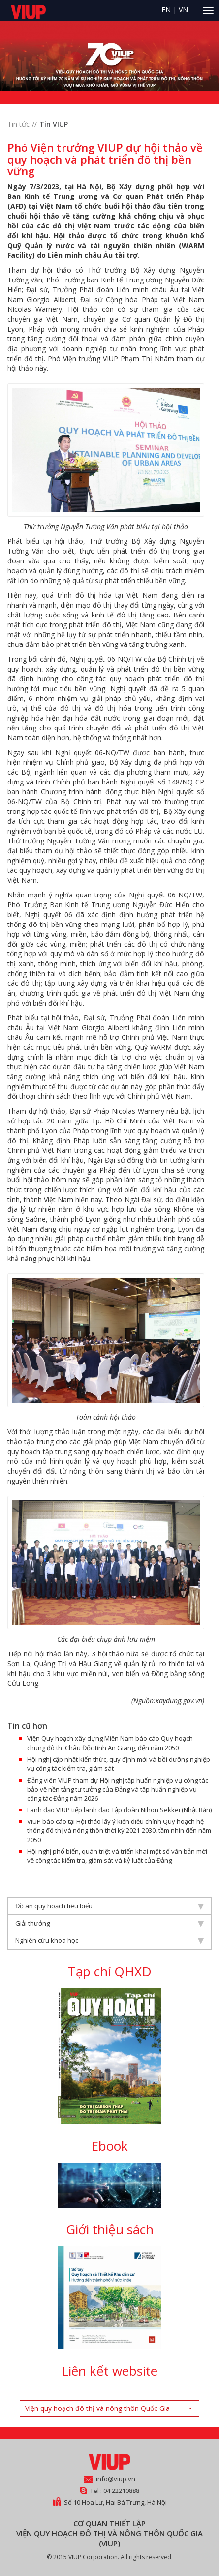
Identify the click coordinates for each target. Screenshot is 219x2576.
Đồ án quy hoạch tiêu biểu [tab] (109, 1906)
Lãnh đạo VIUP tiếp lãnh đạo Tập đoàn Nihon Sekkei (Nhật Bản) (119, 1809)
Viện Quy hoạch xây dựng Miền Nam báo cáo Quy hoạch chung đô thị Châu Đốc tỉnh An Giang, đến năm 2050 (110, 1743)
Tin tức (18, 124)
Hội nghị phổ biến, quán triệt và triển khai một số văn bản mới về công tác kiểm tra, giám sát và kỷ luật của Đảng (117, 1856)
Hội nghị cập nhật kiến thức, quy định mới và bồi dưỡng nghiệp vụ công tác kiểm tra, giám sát (118, 1764)
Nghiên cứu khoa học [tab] (109, 1940)
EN (166, 9)
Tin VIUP (53, 124)
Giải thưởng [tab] (109, 1923)
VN (183, 9)
